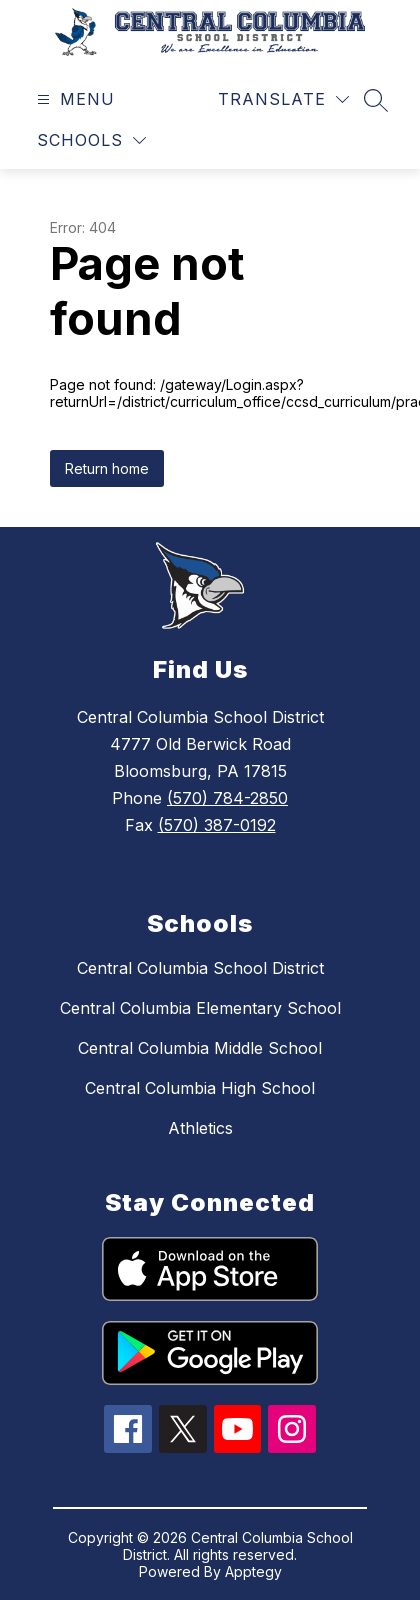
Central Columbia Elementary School (200, 1008)
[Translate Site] (283, 99)
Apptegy (253, 1571)
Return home (107, 468)
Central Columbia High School (200, 1088)
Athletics (200, 1128)
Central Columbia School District (200, 968)
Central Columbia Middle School (200, 1048)
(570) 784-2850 (227, 798)
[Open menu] (73, 99)
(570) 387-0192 (217, 825)
